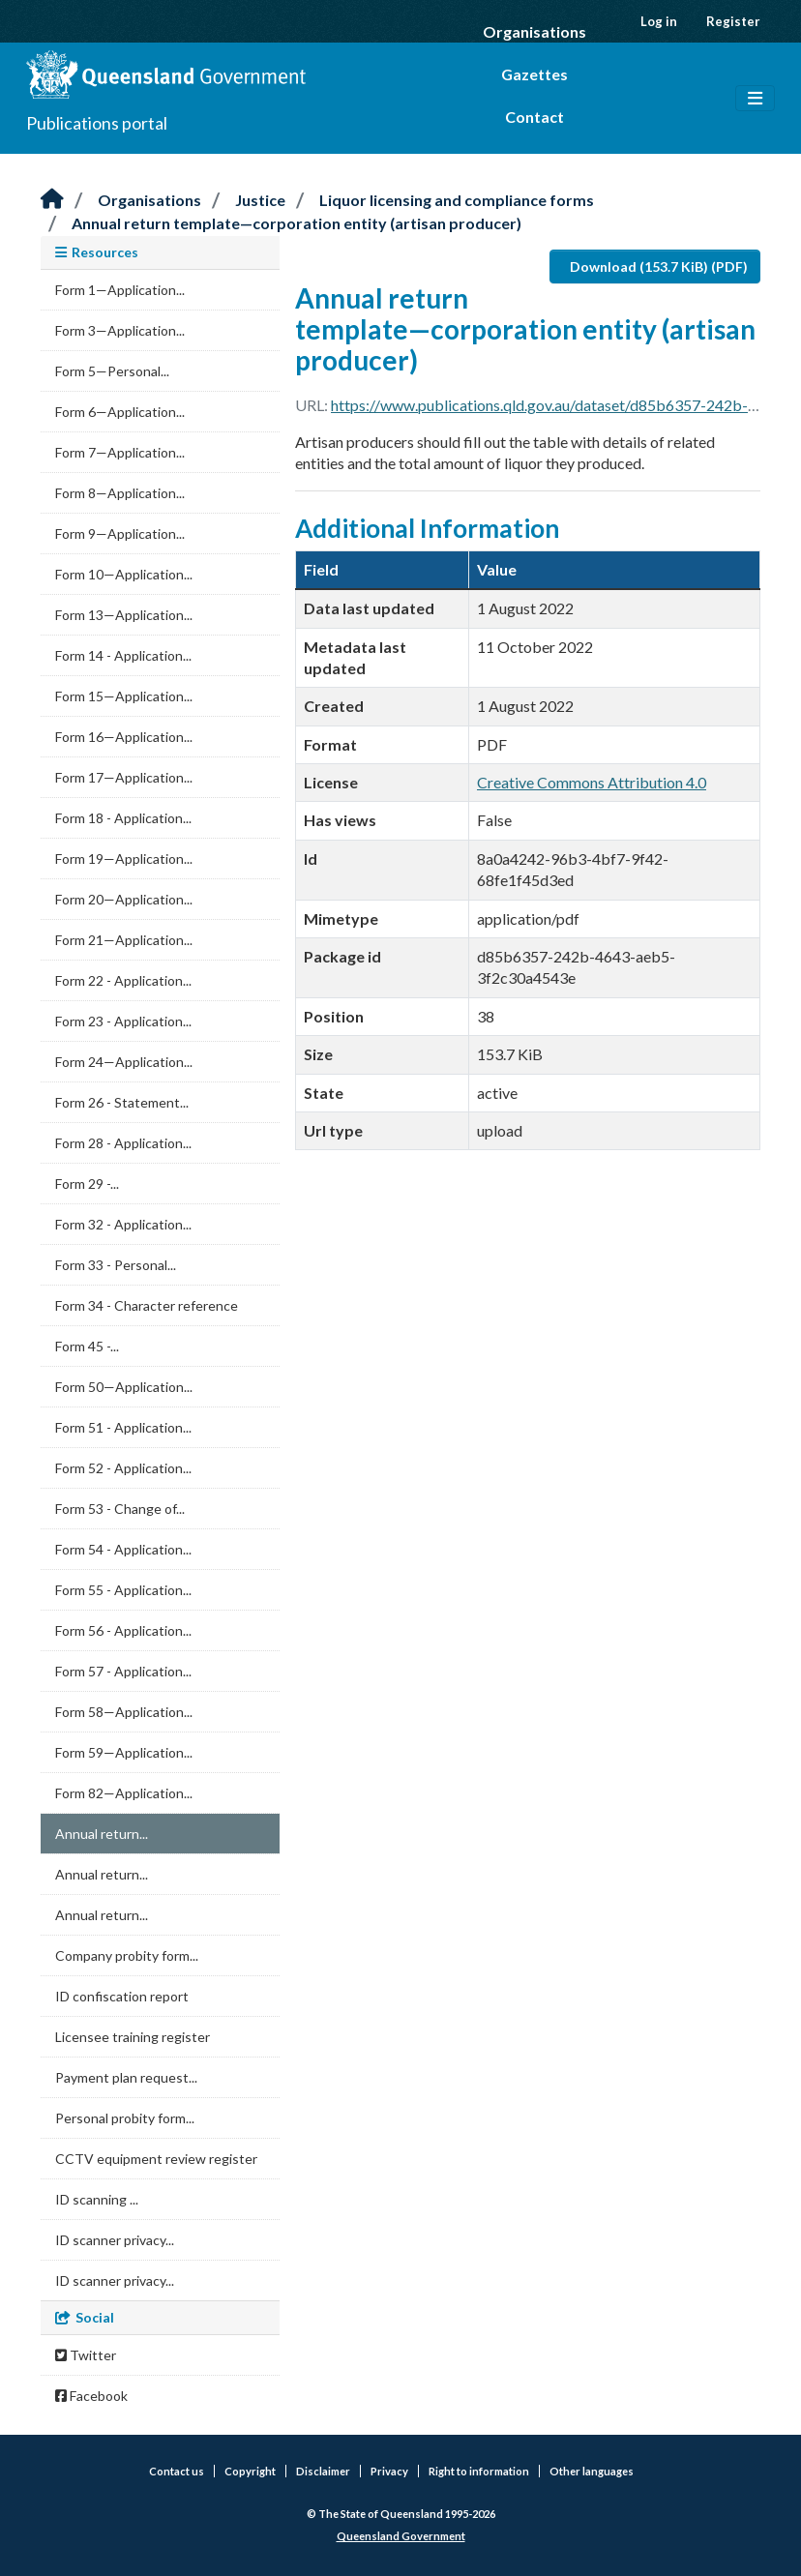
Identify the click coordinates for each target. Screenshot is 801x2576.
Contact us (176, 2471)
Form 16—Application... (124, 736)
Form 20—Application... (124, 899)
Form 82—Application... (124, 1793)
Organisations (534, 31)
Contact (534, 116)
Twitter (85, 2355)
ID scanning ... (96, 2199)
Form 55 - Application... (123, 1590)
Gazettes (534, 74)
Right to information (479, 2471)
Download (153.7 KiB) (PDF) (659, 266)
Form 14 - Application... (123, 655)
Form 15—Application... (124, 696)
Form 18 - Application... (123, 818)
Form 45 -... (87, 1346)
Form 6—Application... (120, 411)
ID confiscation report (122, 1996)
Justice (260, 200)
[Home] (52, 200)
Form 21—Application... (124, 940)
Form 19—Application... (124, 858)
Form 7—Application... (120, 452)
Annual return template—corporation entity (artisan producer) (296, 223)
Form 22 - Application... (123, 980)
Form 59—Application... (124, 1752)
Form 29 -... (87, 1183)
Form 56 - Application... (123, 1630)
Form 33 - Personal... (115, 1265)
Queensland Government (401, 2536)
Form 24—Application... (124, 1061)
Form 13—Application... (124, 615)
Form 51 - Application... (123, 1427)
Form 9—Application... (120, 533)
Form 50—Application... (124, 1386)
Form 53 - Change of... (120, 1508)
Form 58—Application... (124, 1711)
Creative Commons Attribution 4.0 (591, 782)
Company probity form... (126, 1955)
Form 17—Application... (124, 777)
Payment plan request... (126, 2077)
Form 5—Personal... (112, 371)
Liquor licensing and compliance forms (456, 200)
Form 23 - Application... (123, 1021)
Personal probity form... (124, 2118)
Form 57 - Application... (123, 1671)
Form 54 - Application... (123, 1549)
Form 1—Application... (120, 289)
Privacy (389, 2471)
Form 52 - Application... (123, 1468)
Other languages (591, 2471)
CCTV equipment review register (156, 2158)
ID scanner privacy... (114, 2240)
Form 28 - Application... (123, 1143)
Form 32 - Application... (123, 1224)
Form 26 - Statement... (122, 1102)
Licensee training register (132, 2036)
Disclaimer (323, 2471)
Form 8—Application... (120, 493)
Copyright (250, 2471)
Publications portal (96, 122)
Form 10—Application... (124, 574)
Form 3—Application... (120, 330)
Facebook (91, 2395)
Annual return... (101, 1833)
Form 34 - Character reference (146, 1305)
